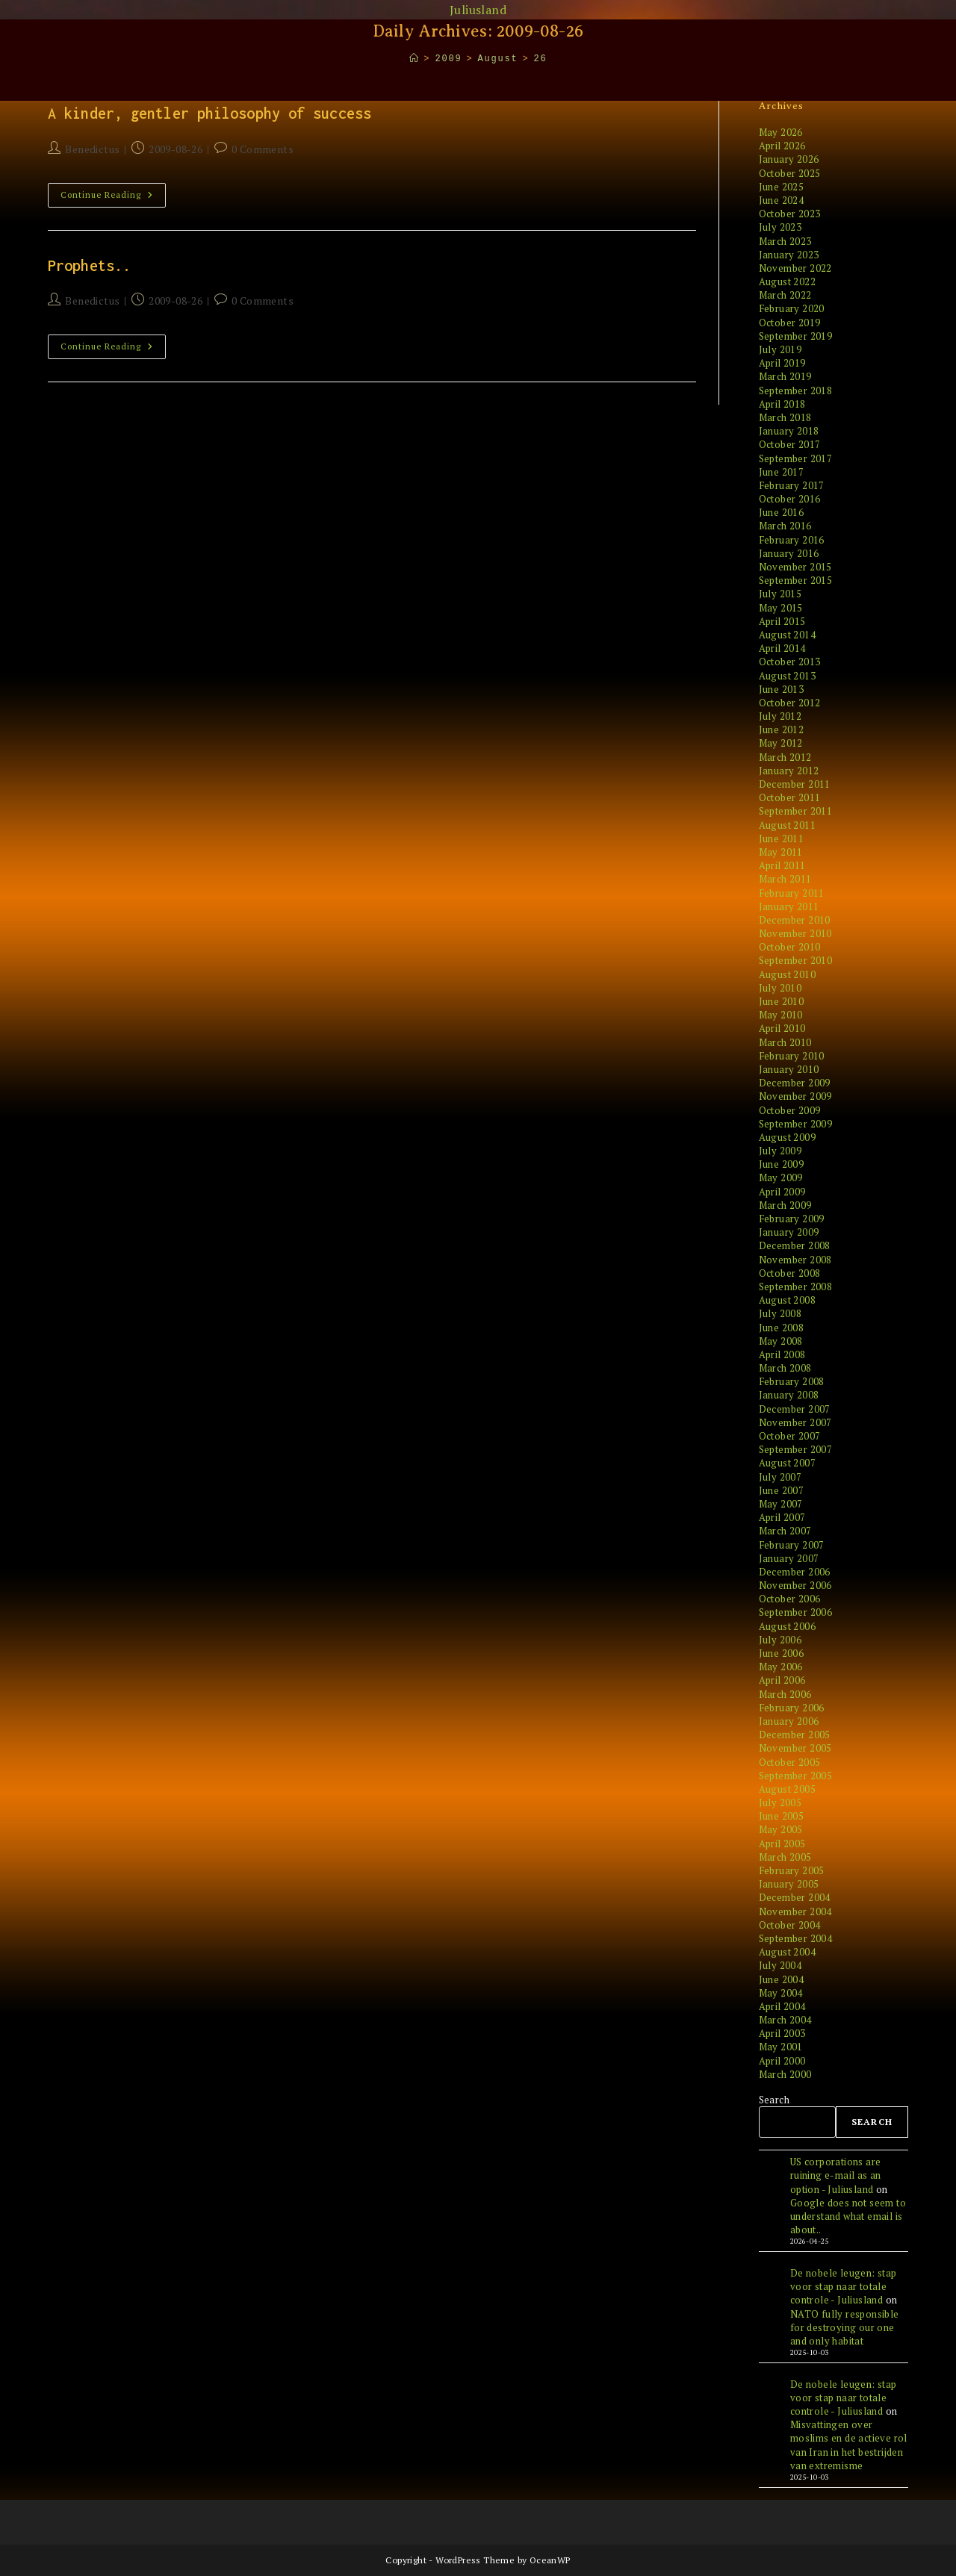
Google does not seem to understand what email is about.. (848, 2216)
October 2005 (790, 1762)
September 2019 (796, 336)
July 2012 (780, 716)
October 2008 (790, 1273)
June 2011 (781, 838)
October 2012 (790, 702)
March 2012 (785, 757)
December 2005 (795, 1734)
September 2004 (796, 1938)
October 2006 (790, 1598)
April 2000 (782, 2061)
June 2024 (781, 200)
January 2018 (789, 431)
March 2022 (785, 295)
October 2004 (790, 1925)
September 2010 (796, 960)
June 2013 (781, 689)
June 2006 (781, 1653)
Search (774, 2099)
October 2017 (790, 444)
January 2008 (789, 1394)
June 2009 (781, 1164)
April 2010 (782, 1028)
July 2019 (780, 349)
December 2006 (795, 1571)
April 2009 (782, 1191)
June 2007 (781, 1490)
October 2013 (790, 661)
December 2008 (795, 1245)
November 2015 (795, 566)
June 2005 (781, 1816)
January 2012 (789, 770)
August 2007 (787, 1462)
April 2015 (782, 621)
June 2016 (781, 512)
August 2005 (787, 1789)
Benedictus (92, 149)
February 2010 (792, 1056)
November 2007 (795, 1422)
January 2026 (789, 159)
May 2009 (781, 1177)
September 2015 (796, 580)
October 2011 (790, 797)
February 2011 (792, 893)
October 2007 (790, 1436)
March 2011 (785, 879)
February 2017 (792, 485)
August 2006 (787, 1626)
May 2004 (781, 1993)
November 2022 (795, 268)
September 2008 (796, 1286)
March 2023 (785, 241)
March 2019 (785, 376)
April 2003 (782, 2033)
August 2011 (787, 825)
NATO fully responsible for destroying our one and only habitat (844, 2327)
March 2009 (785, 1205)
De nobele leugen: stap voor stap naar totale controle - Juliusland (843, 2286)
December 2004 (795, 1897)
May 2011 (781, 852)
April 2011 (782, 865)
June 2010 (781, 1001)
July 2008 (780, 1313)
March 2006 (785, 1694)
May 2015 (781, 608)
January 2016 (789, 553)
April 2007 (782, 1517)
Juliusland (478, 9)
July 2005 (780, 1802)
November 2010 (795, 933)
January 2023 (789, 254)
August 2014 (787, 634)
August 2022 (787, 281)
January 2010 (789, 1069)
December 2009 (795, 1082)
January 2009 (789, 1232)
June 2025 (781, 186)
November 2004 (795, 1911)
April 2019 (782, 363)
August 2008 (787, 1300)
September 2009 (796, 1123)
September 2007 (796, 1449)
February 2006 (792, 1707)
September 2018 (796, 390)
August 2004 (787, 1952)
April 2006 (782, 1680)
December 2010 (795, 920)
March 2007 (785, 1530)
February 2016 (792, 540)
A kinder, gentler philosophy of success (209, 113)
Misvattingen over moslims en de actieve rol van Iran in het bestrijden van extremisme (848, 2445)
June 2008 (781, 1327)
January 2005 (789, 1884)
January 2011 (789, 906)
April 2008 (782, 1354)
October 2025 (790, 173)
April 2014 (782, 648)
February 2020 (792, 308)
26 (540, 59)
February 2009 (792, 1218)
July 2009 (780, 1150)
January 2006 (789, 1721)
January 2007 (789, 1558)
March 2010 (785, 1042)
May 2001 (781, 2046)
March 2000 (785, 2074)
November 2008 (795, 1259)
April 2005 (782, 1843)
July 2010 (780, 988)
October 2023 (790, 213)
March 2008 (785, 1368)
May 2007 (781, 1504)
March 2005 (785, 1857)
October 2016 (790, 498)
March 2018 (785, 417)
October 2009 (790, 1110)
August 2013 (787, 675)
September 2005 (796, 1775)
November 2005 (795, 1748)
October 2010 (790, 946)
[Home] (414, 59)
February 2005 (792, 1870)
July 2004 (780, 1965)
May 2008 (781, 1341)
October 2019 (790, 322)
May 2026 (781, 132)
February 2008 (792, 1381)
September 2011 (796, 811)
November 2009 (795, 1096)
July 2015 (780, 593)
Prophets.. (89, 265)
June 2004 (781, 1979)
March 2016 (785, 525)
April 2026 (782, 145)
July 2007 (780, 1477)
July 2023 (780, 227)
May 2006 (781, 1666)
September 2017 (796, 458)
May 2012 (781, 743)
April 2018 (782, 404)
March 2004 (785, 2019)
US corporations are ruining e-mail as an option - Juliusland (835, 2175)
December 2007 (795, 1409)
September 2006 (796, 1612)
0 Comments (263, 149)
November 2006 (795, 1585)
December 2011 (795, 784)
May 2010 (781, 1014)
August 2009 (787, 1137)
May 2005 (781, 1829)
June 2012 (781, 729)
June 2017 (781, 472)
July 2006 (780, 1639)
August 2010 (787, 974)
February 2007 (792, 1545)
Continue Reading (113, 198)
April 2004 (782, 2006)
